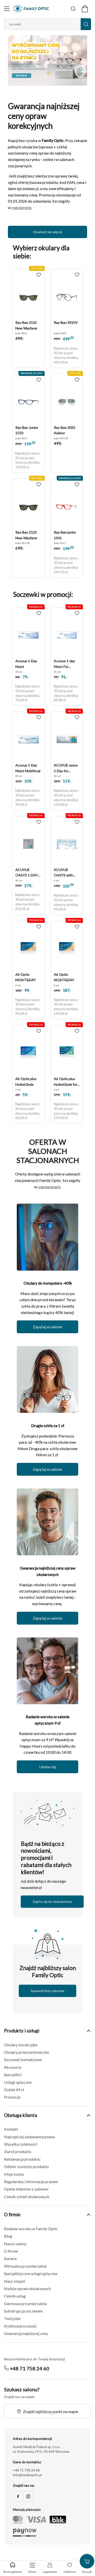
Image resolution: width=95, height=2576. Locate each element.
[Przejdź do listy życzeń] (70, 2568)
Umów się (47, 1766)
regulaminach (49, 1186)
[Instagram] (28, 2496)
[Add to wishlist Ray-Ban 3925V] (77, 275)
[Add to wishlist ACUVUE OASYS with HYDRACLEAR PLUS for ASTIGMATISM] (77, 822)
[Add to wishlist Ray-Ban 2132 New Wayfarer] (38, 275)
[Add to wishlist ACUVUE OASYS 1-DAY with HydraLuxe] (38, 822)
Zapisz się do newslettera (52, 1901)
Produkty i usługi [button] (47, 2030)
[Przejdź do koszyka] (85, 8)
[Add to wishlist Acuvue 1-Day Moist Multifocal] (38, 717)
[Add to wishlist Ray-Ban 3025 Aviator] (77, 380)
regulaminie (21, 207)
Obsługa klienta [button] (47, 2115)
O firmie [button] (47, 2214)
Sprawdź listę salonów (47, 1991)
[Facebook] (18, 2496)
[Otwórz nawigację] (6, 8)
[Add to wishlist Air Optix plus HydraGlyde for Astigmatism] (77, 1031)
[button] (28, 297)
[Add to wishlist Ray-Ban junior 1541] (77, 484)
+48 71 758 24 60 (29, 2368)
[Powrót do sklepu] (12, 2568)
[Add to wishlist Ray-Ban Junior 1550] (38, 380)
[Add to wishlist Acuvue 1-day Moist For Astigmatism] (77, 613)
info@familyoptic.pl (27, 2475)
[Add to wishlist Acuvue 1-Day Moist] (38, 613)
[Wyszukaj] (73, 8)
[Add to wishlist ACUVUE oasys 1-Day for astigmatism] (77, 717)
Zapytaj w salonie (47, 1326)
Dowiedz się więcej (47, 232)
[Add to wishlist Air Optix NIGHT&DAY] (38, 926)
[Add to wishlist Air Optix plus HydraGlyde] (38, 1031)
